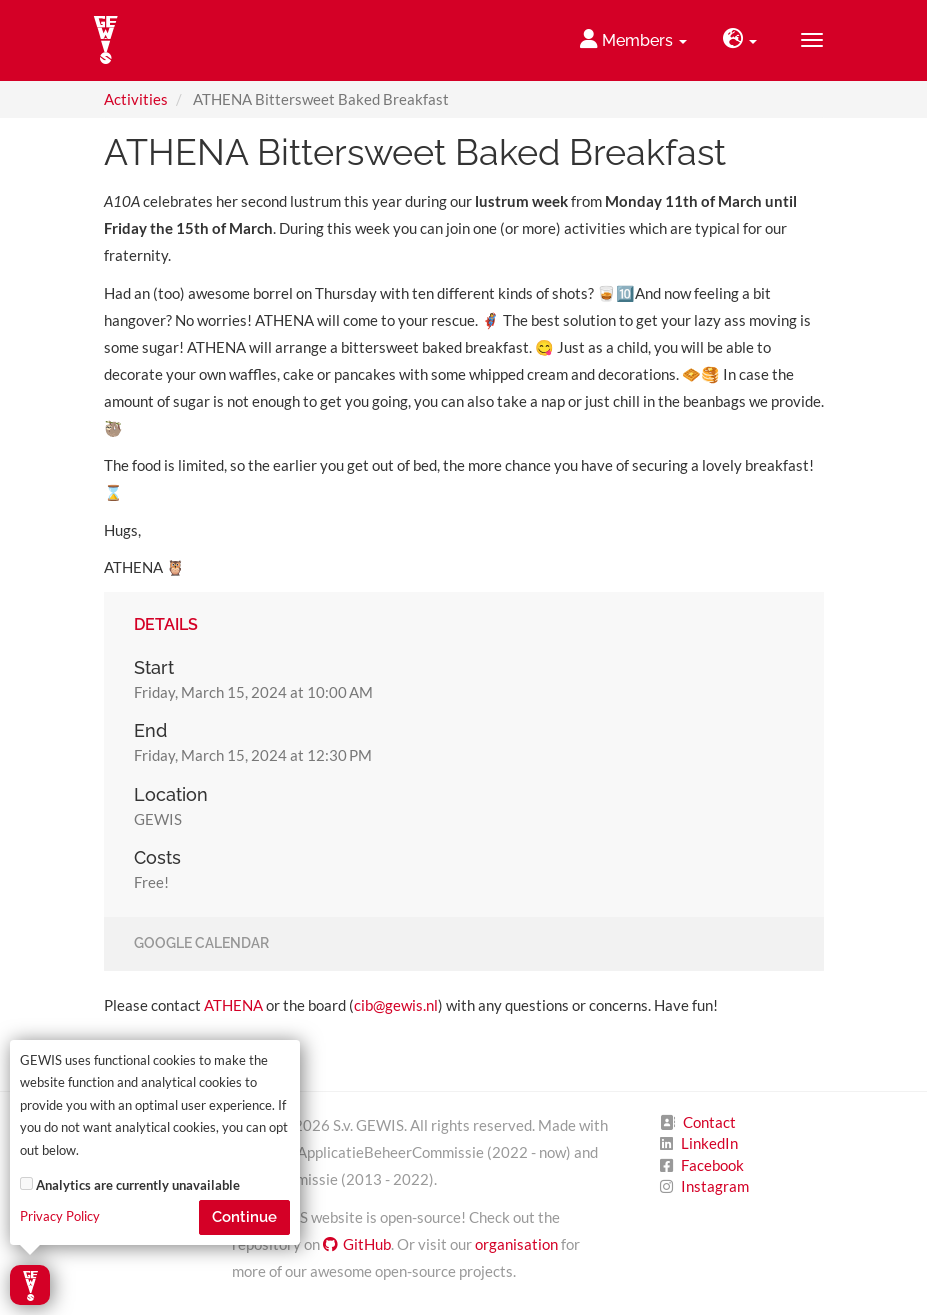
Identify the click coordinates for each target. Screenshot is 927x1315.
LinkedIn (709, 1143)
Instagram (715, 1186)
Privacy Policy (60, 1216)
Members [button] (633, 39)
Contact (709, 1122)
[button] (740, 40)
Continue (244, 1217)
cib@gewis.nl (396, 1005)
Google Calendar (201, 944)
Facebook (712, 1165)
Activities (136, 99)
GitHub (357, 1244)
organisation (516, 1244)
